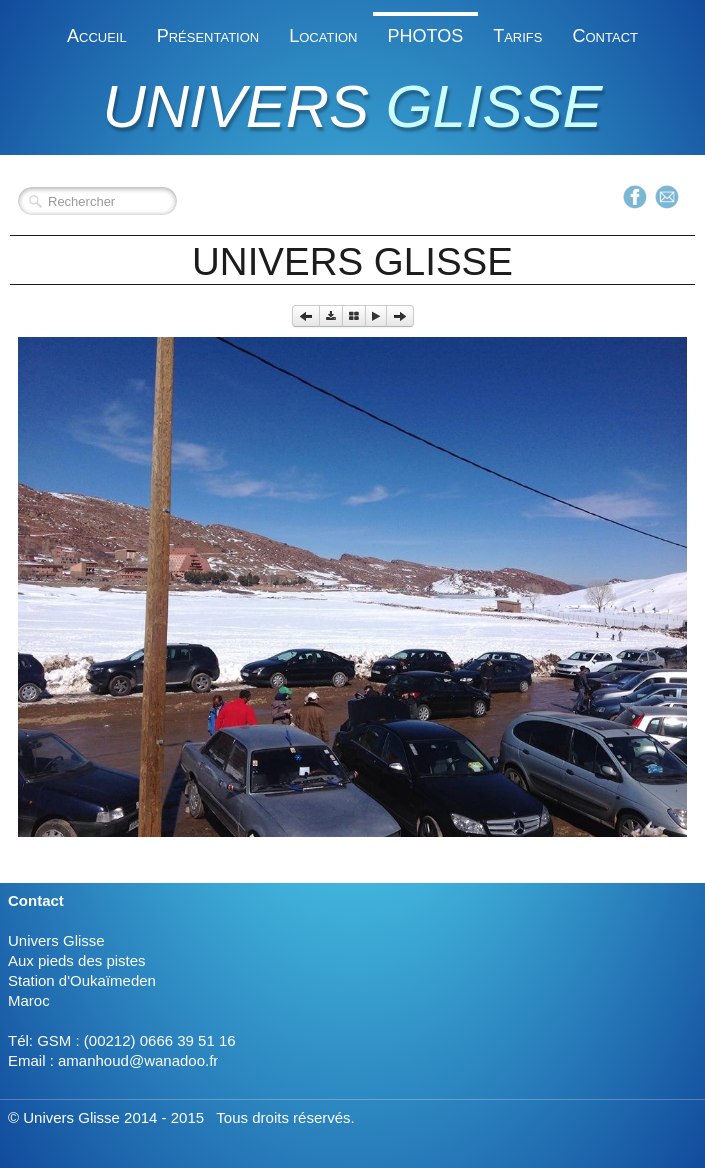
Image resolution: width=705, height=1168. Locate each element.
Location (323, 36)
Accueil (97, 36)
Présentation (208, 36)
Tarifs (517, 36)
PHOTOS (426, 36)
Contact (604, 36)
